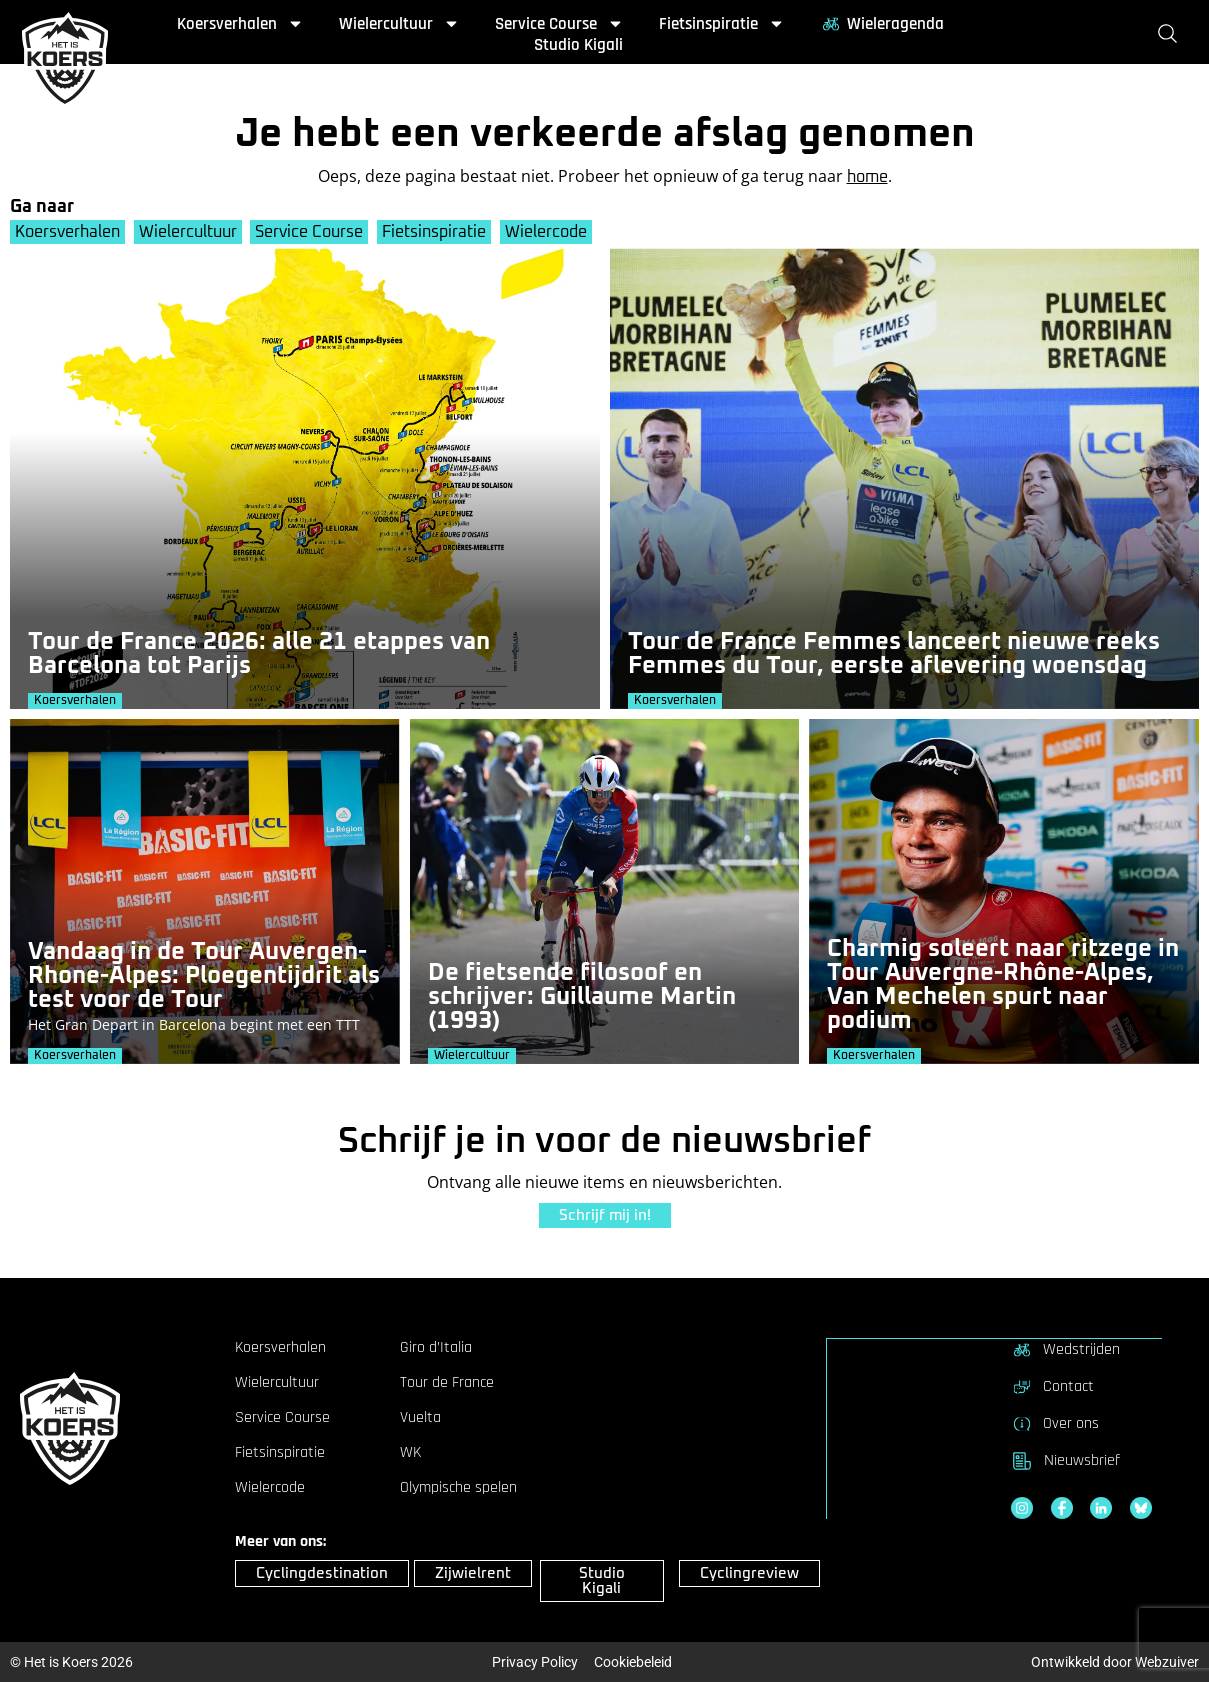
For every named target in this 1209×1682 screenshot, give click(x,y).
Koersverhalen (240, 24)
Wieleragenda (882, 24)
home (867, 177)
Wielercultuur (399, 24)
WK (410, 1453)
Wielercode (551, 232)
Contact (1052, 1386)
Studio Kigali (578, 45)
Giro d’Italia (436, 1348)
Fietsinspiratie (722, 24)
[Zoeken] (1171, 34)
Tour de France (447, 1383)
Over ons (1055, 1423)
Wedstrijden (1065, 1349)
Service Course (559, 24)
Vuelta (420, 1418)
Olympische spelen (458, 1488)
